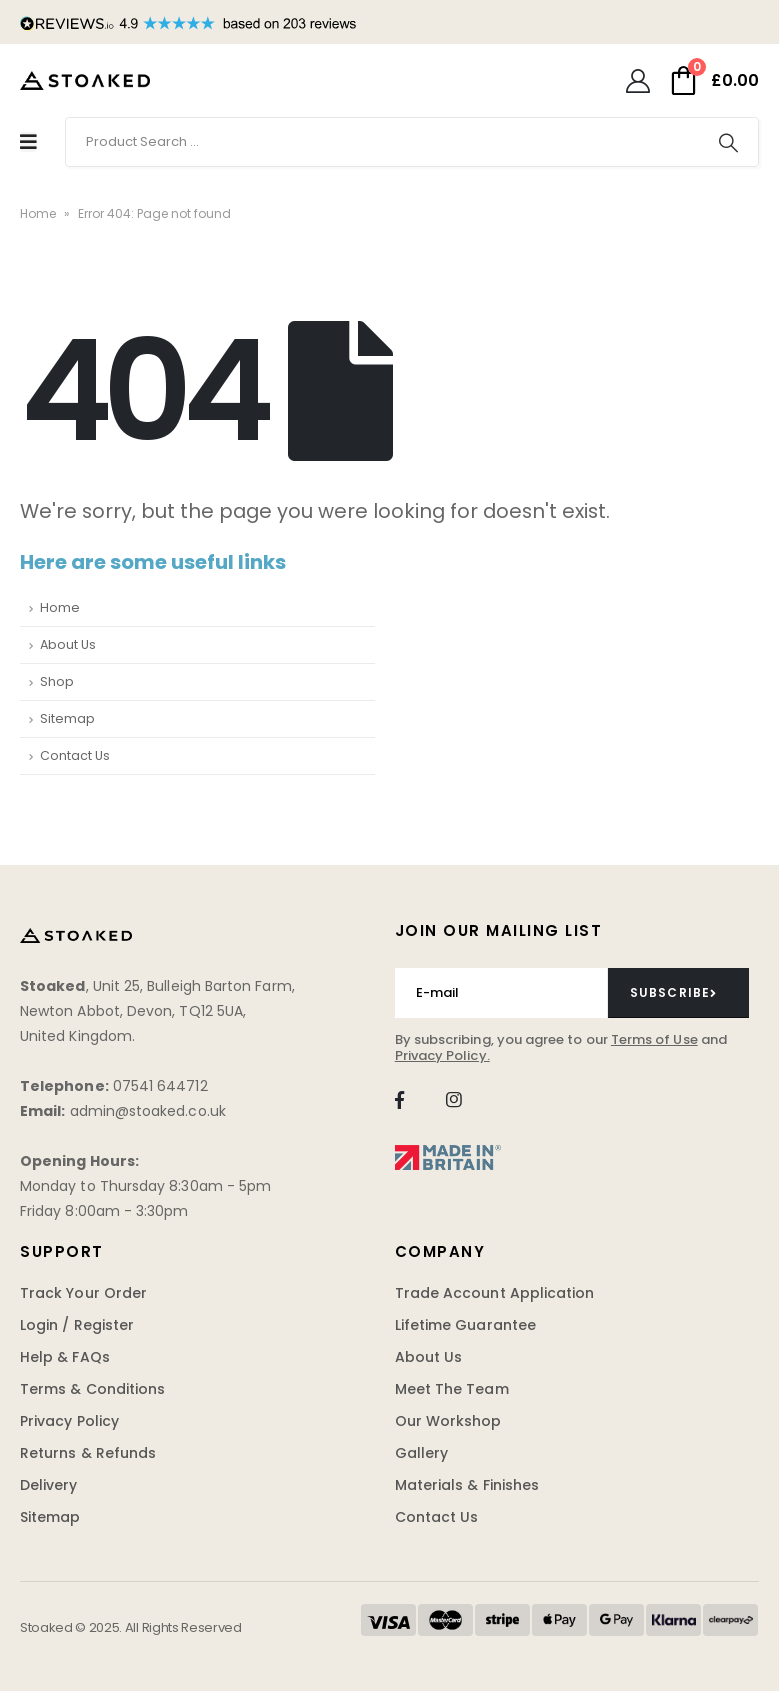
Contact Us (75, 755)
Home (38, 213)
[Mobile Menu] (28, 142)
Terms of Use (654, 1039)
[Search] (728, 142)
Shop (57, 681)
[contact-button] (679, 993)
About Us (68, 644)
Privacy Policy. (442, 1055)
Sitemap (67, 718)
